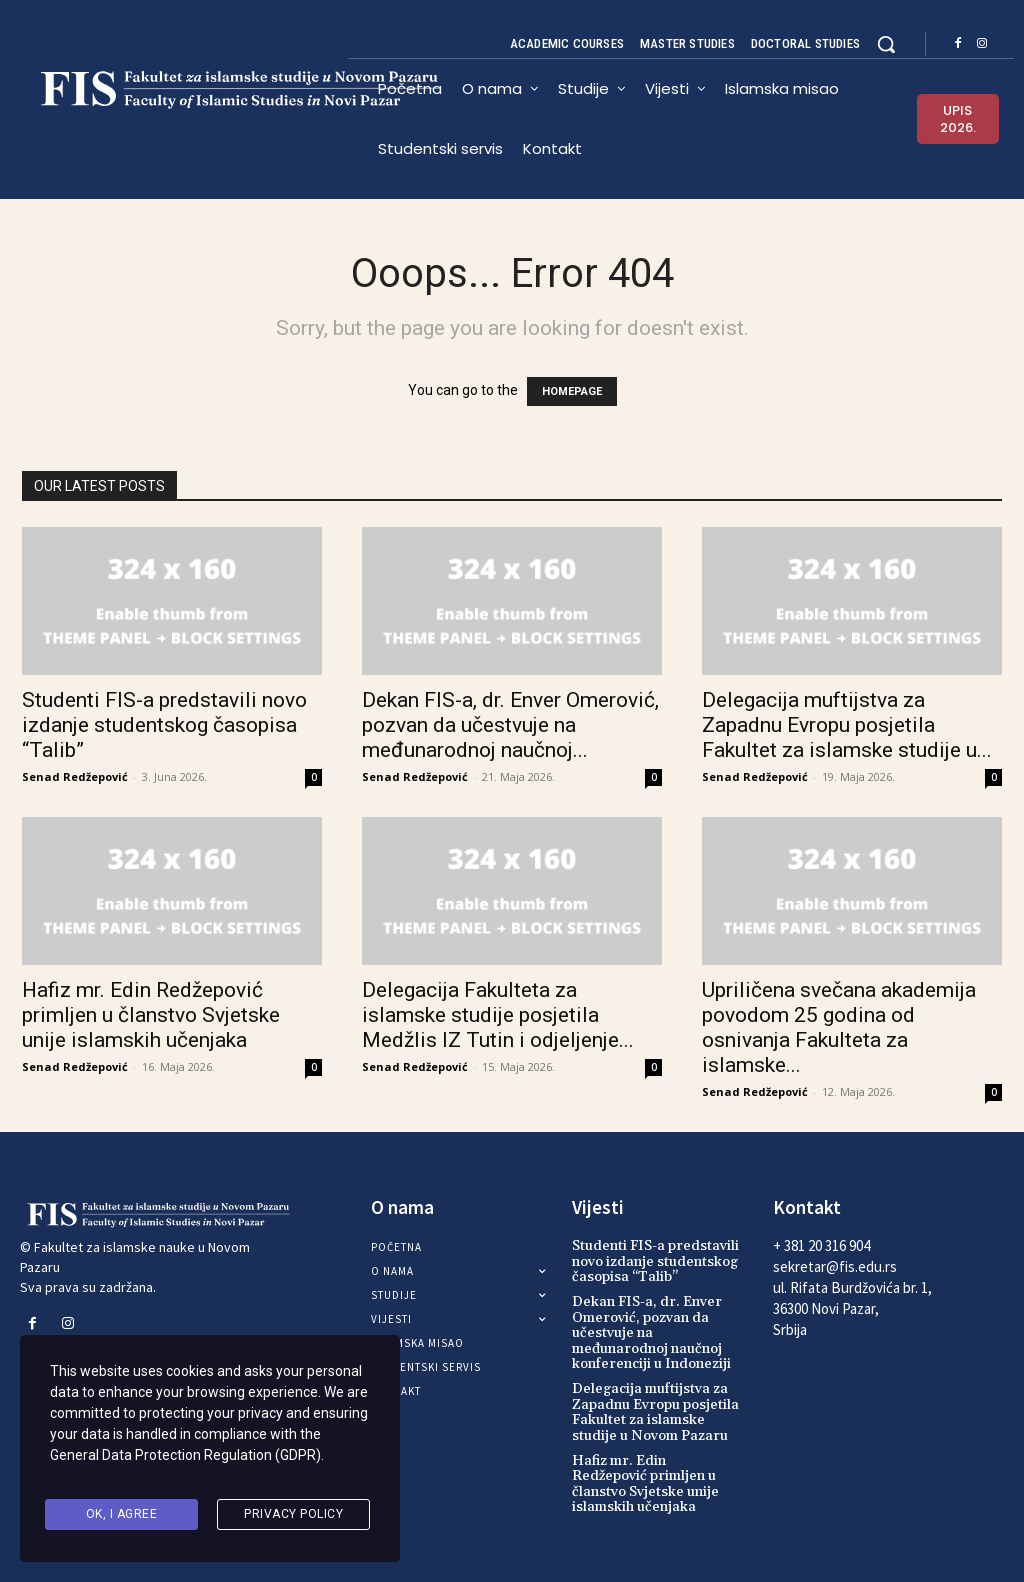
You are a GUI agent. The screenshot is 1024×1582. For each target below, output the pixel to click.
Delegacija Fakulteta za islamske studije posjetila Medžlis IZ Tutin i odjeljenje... (498, 1015)
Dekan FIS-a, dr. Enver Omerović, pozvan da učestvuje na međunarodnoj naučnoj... (510, 725)
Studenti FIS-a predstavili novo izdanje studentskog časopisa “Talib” (164, 725)
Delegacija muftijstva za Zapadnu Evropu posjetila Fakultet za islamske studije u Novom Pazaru (655, 1412)
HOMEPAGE (572, 391)
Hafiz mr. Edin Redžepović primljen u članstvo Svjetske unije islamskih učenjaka (151, 1015)
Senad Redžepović (75, 776)
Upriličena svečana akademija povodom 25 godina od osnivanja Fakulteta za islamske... (839, 1027)
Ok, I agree (122, 1516)
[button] (886, 44)
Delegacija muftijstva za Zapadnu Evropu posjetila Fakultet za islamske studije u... (847, 725)
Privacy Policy (293, 1516)
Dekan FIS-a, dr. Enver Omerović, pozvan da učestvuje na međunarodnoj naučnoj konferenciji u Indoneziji (651, 1333)
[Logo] (184, 90)
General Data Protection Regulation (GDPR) (185, 1465)
